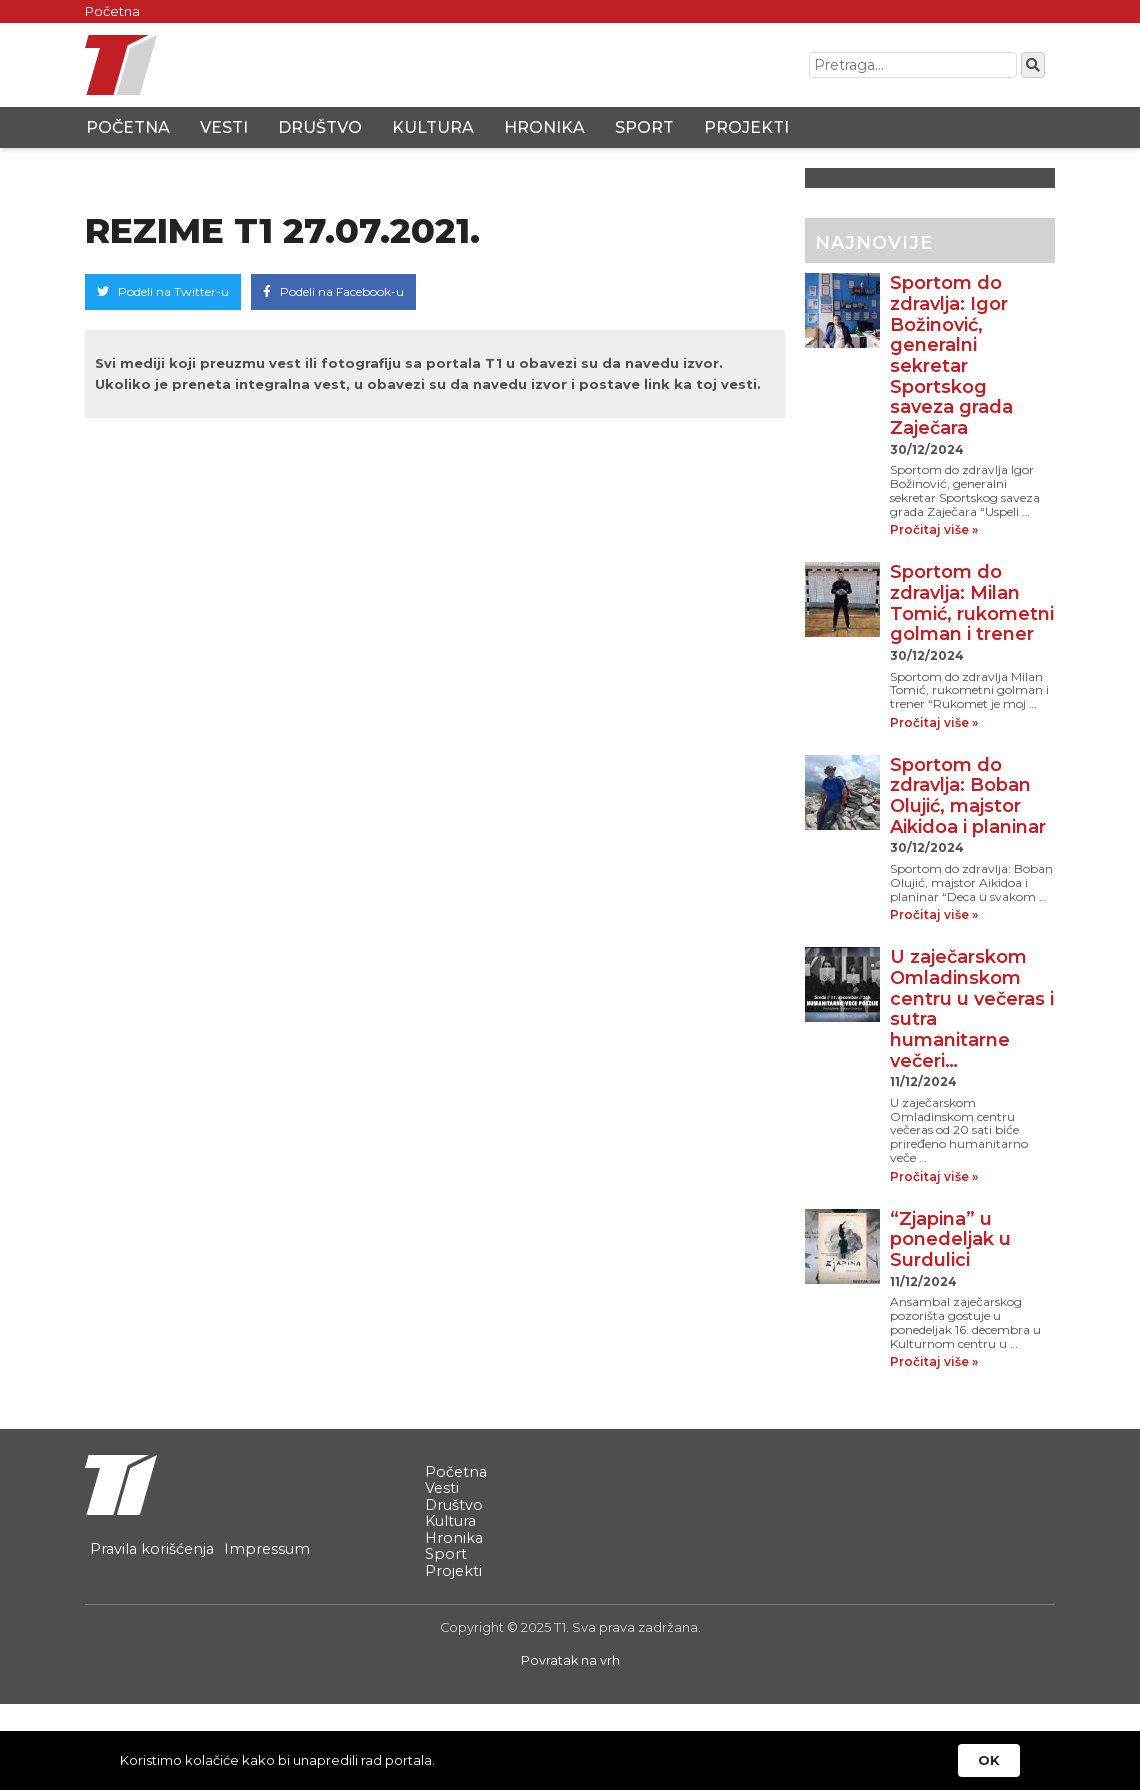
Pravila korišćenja (152, 1549)
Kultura (433, 127)
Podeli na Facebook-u (333, 291)
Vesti (224, 127)
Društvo (320, 127)
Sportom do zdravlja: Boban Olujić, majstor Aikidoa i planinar (968, 796)
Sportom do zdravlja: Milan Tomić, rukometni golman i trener (972, 603)
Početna (112, 11)
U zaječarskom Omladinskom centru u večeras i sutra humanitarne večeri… (972, 1008)
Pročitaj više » (934, 530)
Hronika (544, 127)
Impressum (267, 1549)
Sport (644, 127)
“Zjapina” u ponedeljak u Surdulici (950, 1239)
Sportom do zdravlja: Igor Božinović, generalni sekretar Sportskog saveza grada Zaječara (951, 355)
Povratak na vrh (570, 1660)
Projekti (746, 127)
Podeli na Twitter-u (163, 291)
